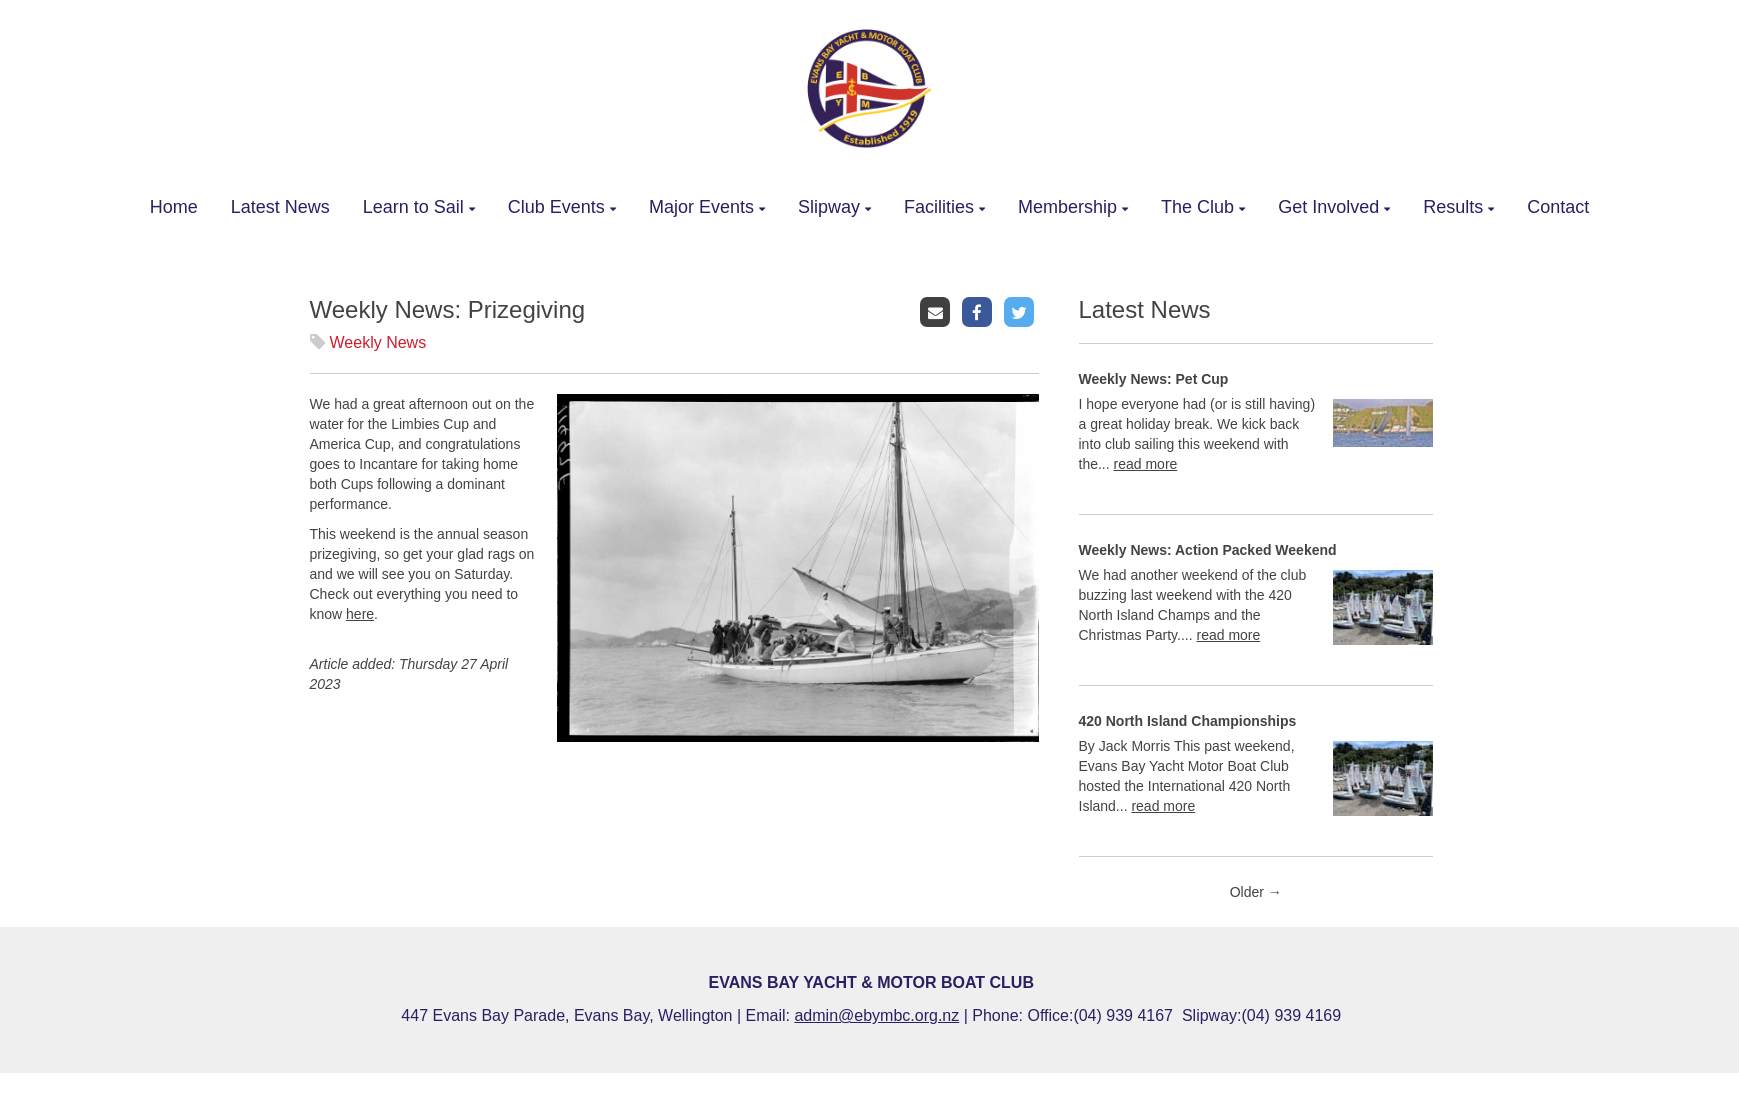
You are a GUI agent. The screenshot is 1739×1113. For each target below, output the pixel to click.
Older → (1256, 892)
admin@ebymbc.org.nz (876, 1015)
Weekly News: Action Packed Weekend (1208, 550)
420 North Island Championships (1188, 721)
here (360, 614)
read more (1146, 464)
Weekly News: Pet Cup (1154, 379)
